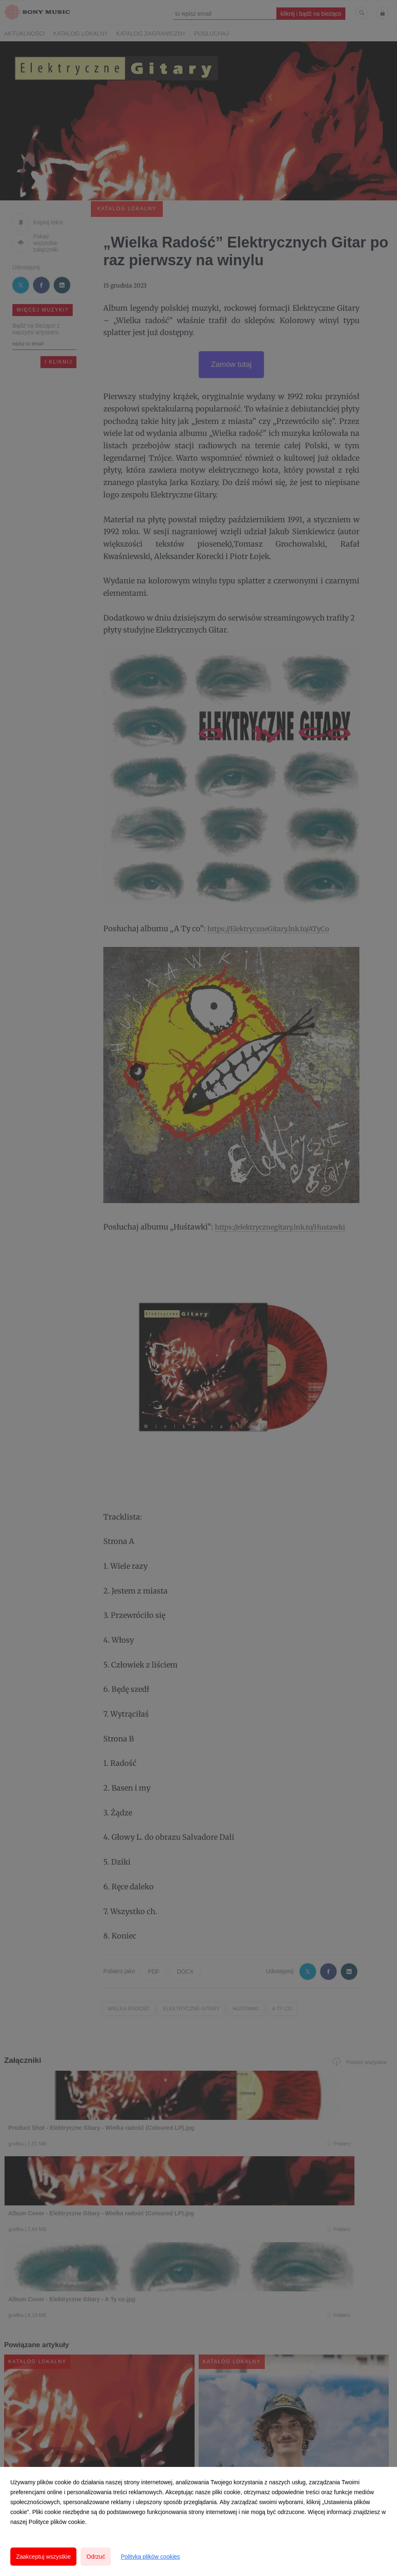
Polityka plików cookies (150, 2556)
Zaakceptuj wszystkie (43, 2556)
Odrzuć (95, 2556)
